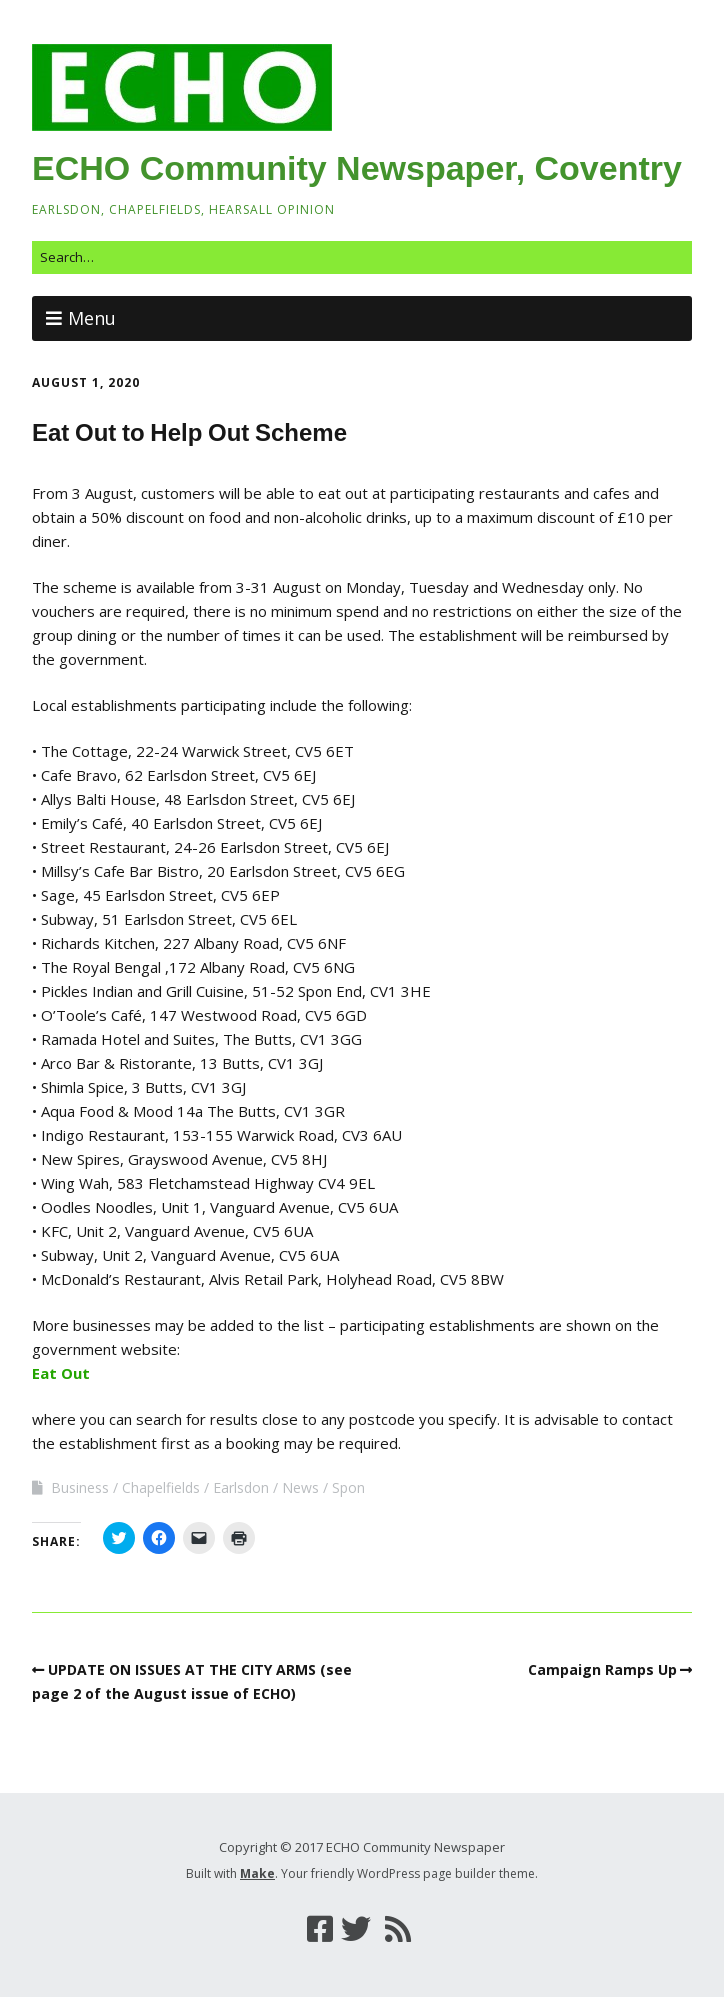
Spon (348, 1487)
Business (80, 1487)
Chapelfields (161, 1487)
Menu (92, 318)
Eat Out (61, 1373)
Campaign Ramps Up (602, 1669)
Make (257, 1873)
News (300, 1487)
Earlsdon (241, 1487)
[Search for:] (362, 257)
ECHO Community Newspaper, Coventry (357, 168)
